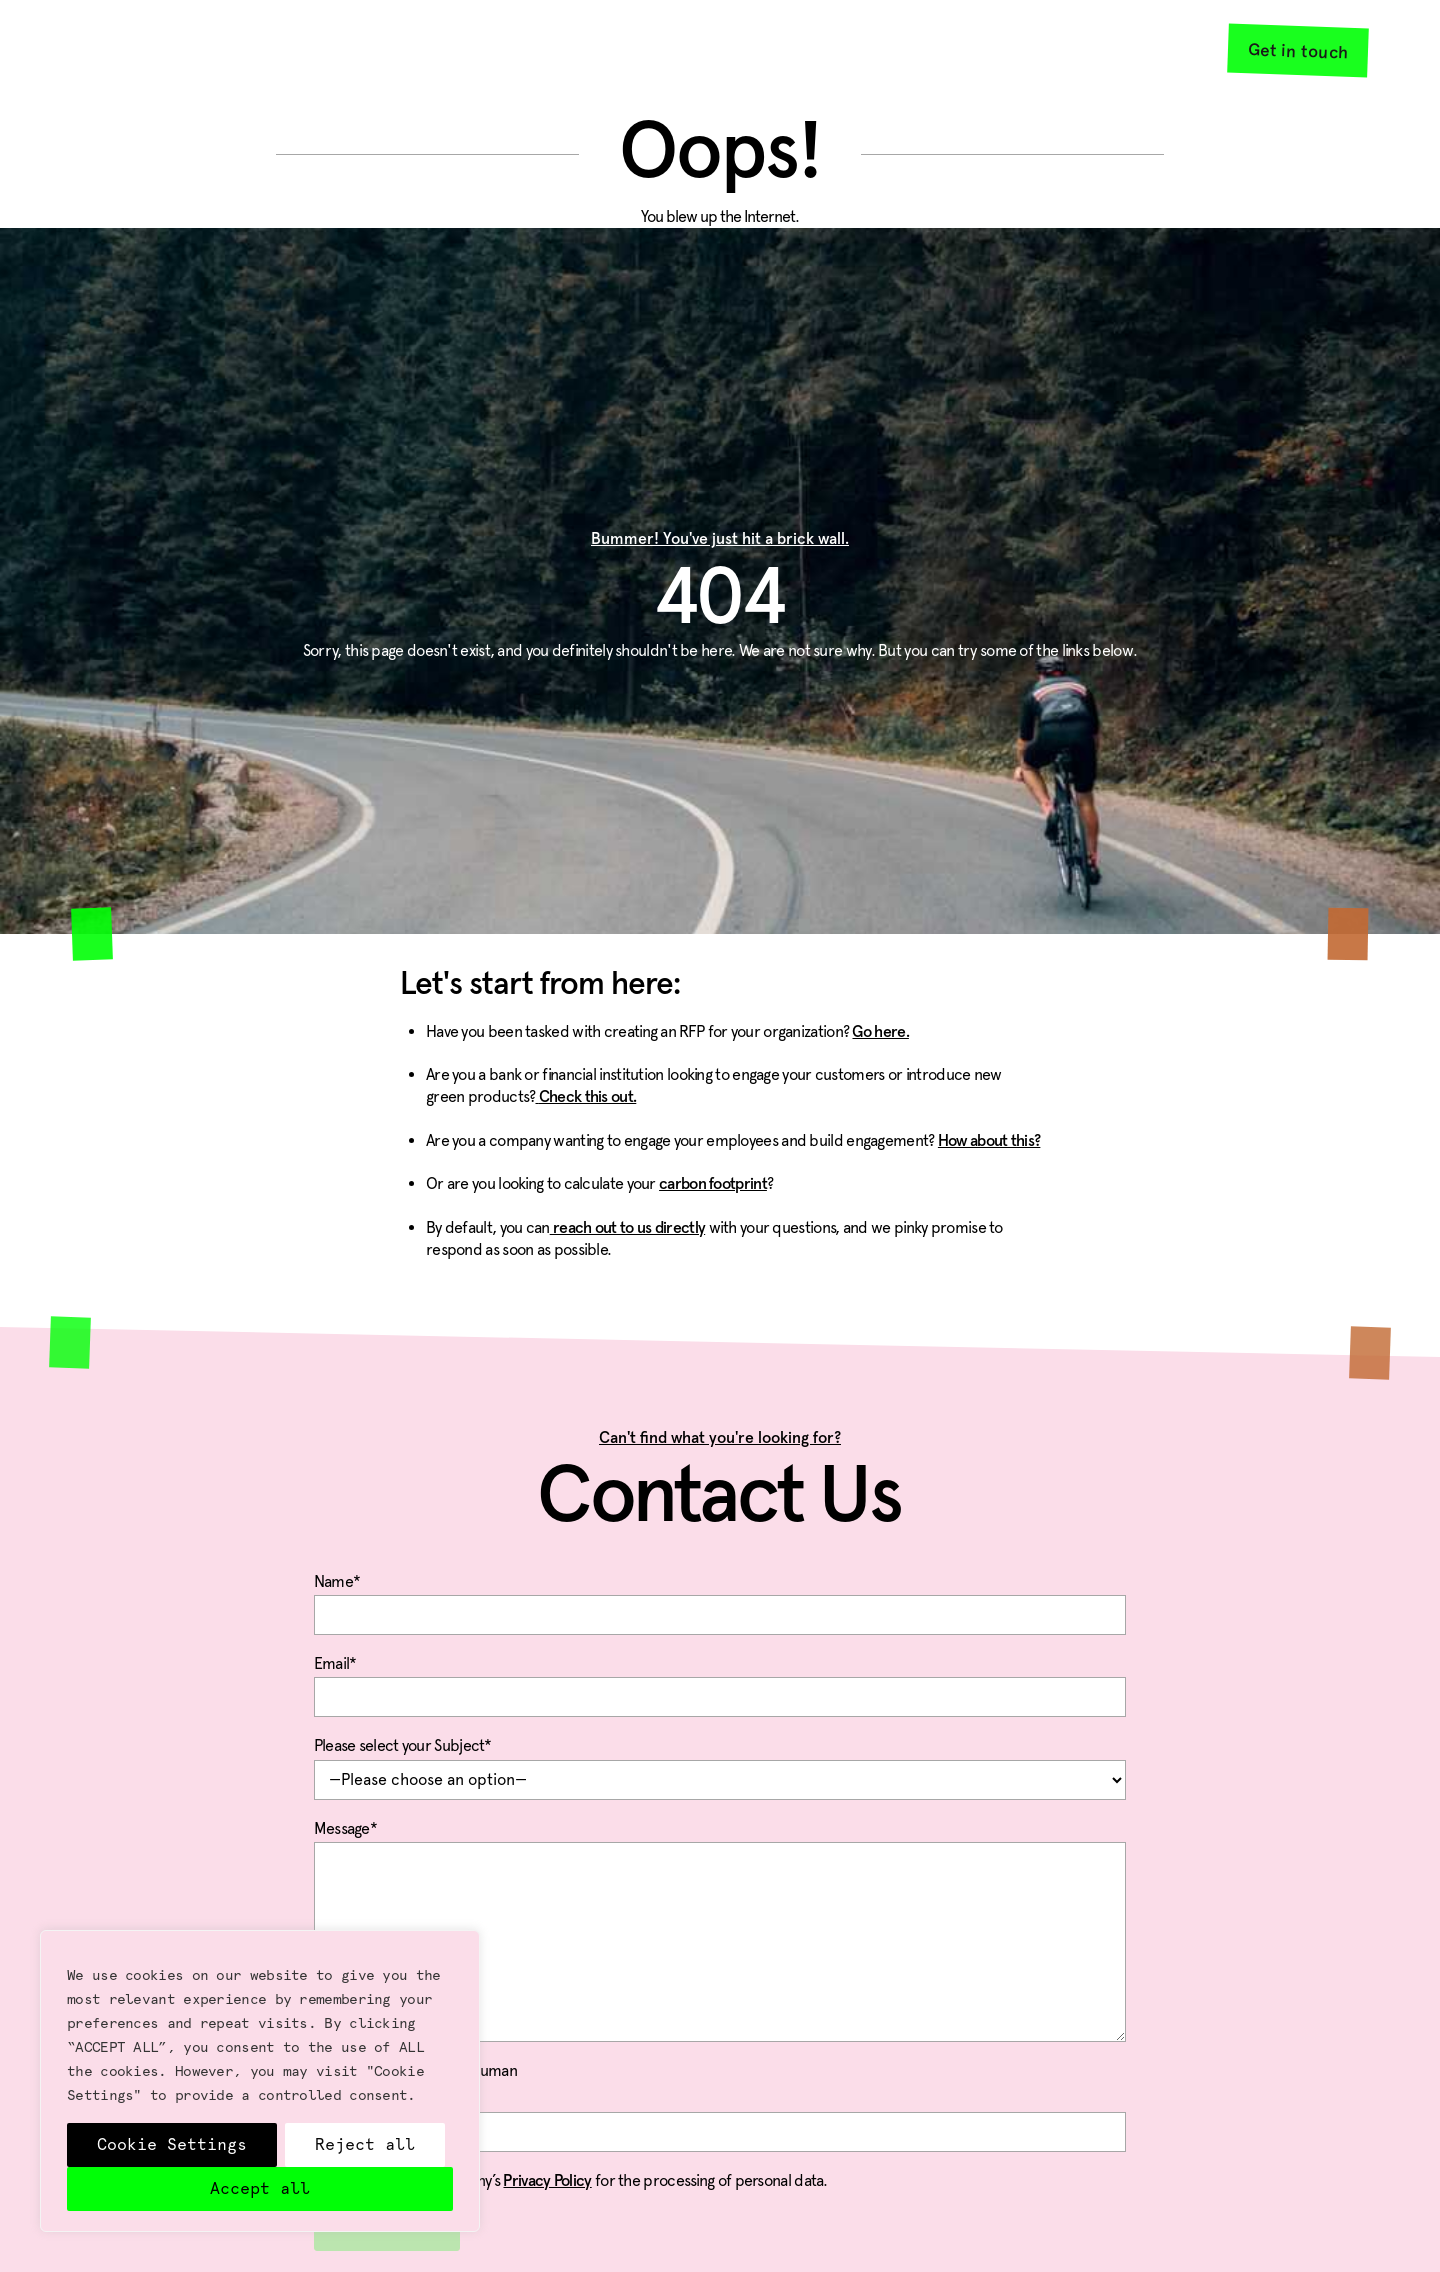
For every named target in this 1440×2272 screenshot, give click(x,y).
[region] (260, 2081)
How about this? (989, 1141)
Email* (720, 1682)
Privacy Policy (547, 2181)
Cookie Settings (172, 2144)
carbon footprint (713, 1184)
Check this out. (585, 1097)
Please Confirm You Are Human (720, 2111)
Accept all (260, 2188)
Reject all (365, 2144)
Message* (720, 1842)
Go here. (880, 1032)
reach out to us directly (628, 1228)
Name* (720, 1600)
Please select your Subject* (720, 1764)
